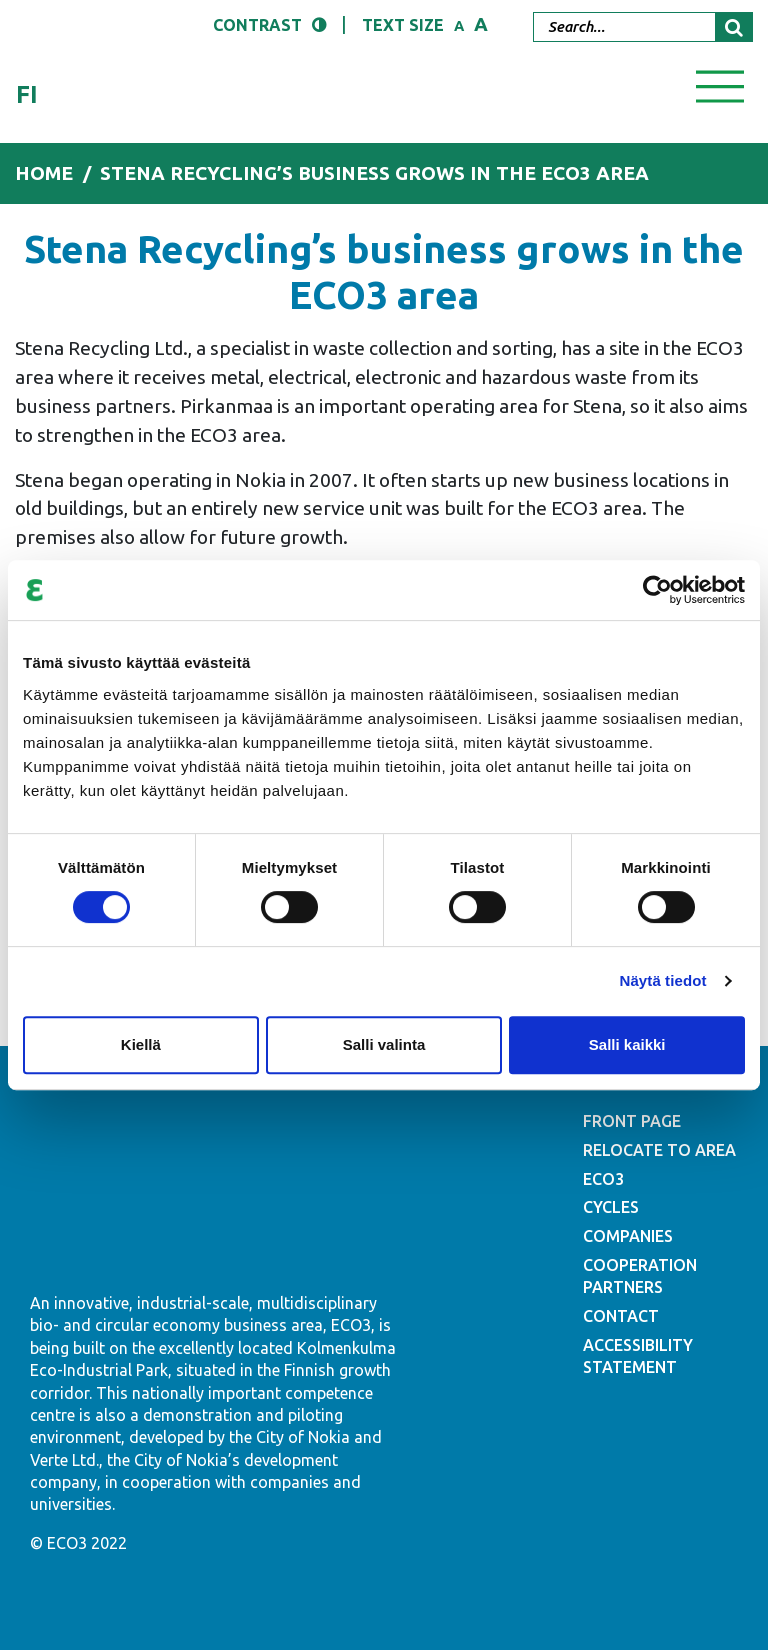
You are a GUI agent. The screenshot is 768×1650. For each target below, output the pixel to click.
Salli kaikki (627, 1044)
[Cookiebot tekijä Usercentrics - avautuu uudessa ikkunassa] (657, 590)
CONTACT (621, 1316)
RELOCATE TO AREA (659, 1150)
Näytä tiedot (663, 980)
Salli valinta (384, 1044)
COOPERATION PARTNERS (640, 1276)
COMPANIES (628, 1236)
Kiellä (141, 1044)
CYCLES (611, 1207)
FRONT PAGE (632, 1121)
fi (27, 94)
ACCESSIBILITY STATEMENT (638, 1356)
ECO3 (603, 1179)
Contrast (257, 25)
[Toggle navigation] (720, 85)
